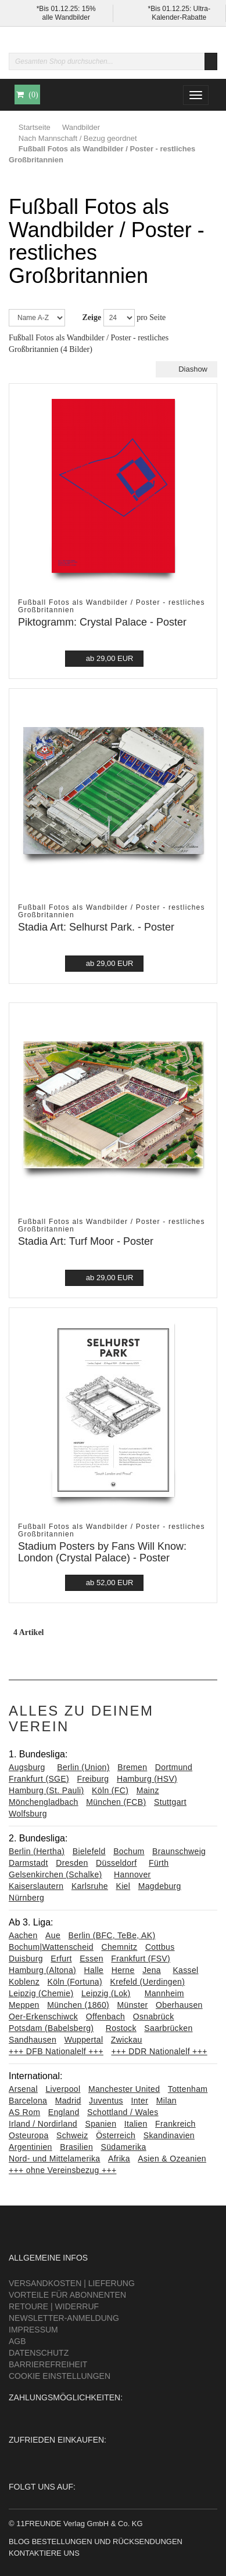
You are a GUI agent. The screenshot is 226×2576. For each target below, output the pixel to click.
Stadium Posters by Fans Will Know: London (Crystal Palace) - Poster (102, 1552)
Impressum (33, 2329)
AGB (17, 2341)
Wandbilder (81, 127)
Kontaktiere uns (44, 2553)
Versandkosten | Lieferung (72, 2283)
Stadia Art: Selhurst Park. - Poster (96, 927)
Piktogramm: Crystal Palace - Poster (102, 622)
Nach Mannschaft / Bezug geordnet (78, 138)
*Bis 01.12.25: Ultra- (179, 9)
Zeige (92, 317)
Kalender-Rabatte (179, 17)
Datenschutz (39, 2352)
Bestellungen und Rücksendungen (107, 2541)
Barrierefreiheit (48, 2364)
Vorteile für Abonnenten (67, 2294)
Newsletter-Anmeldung (64, 2318)
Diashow (186, 369)
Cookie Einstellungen (59, 2376)
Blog (19, 2541)
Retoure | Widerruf (54, 2306)
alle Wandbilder (66, 17)
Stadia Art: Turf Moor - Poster (85, 1241)
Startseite (35, 127)
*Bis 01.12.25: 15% (66, 9)
